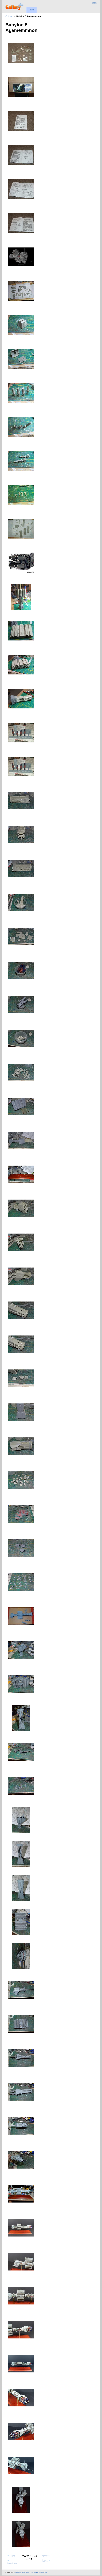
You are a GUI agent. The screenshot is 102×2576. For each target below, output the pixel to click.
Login (94, 3)
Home (31, 10)
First (10, 2556)
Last (46, 2560)
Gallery (8, 16)
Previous (11, 2562)
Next (46, 2556)
